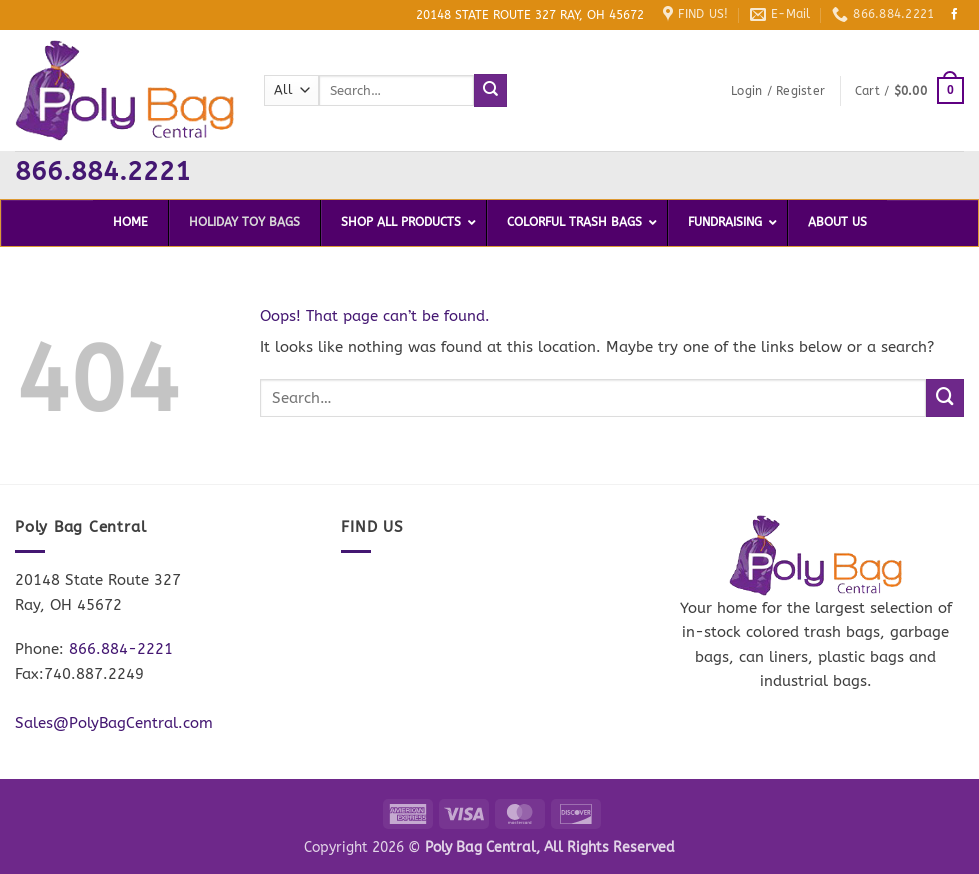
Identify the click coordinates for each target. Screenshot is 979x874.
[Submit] (490, 90)
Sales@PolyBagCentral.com (114, 723)
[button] (778, 91)
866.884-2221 (121, 649)
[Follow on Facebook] (955, 15)
